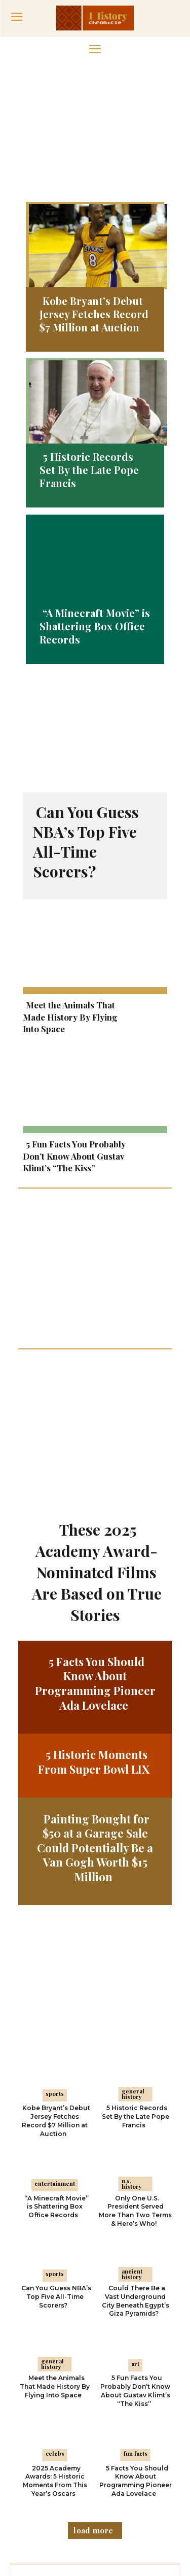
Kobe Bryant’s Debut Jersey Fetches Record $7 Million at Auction (94, 314)
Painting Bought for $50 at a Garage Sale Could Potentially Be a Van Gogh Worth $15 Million (95, 1786)
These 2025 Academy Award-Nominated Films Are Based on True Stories (97, 1511)
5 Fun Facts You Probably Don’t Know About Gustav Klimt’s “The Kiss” (74, 1156)
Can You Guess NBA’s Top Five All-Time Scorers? (86, 842)
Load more (93, 2469)
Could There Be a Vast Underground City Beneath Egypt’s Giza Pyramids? (135, 2239)
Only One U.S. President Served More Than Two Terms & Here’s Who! (135, 2149)
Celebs (55, 2392)
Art (135, 2302)
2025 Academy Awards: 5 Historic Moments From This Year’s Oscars (55, 2419)
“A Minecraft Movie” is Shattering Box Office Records (95, 626)
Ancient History (132, 2212)
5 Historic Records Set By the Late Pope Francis (89, 470)
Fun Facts (135, 2392)
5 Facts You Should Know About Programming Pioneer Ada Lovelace (95, 1621)
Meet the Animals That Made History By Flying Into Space (70, 1017)
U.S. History (132, 2122)
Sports (55, 2032)
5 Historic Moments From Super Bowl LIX (93, 1701)
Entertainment (54, 2122)
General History (133, 2032)
